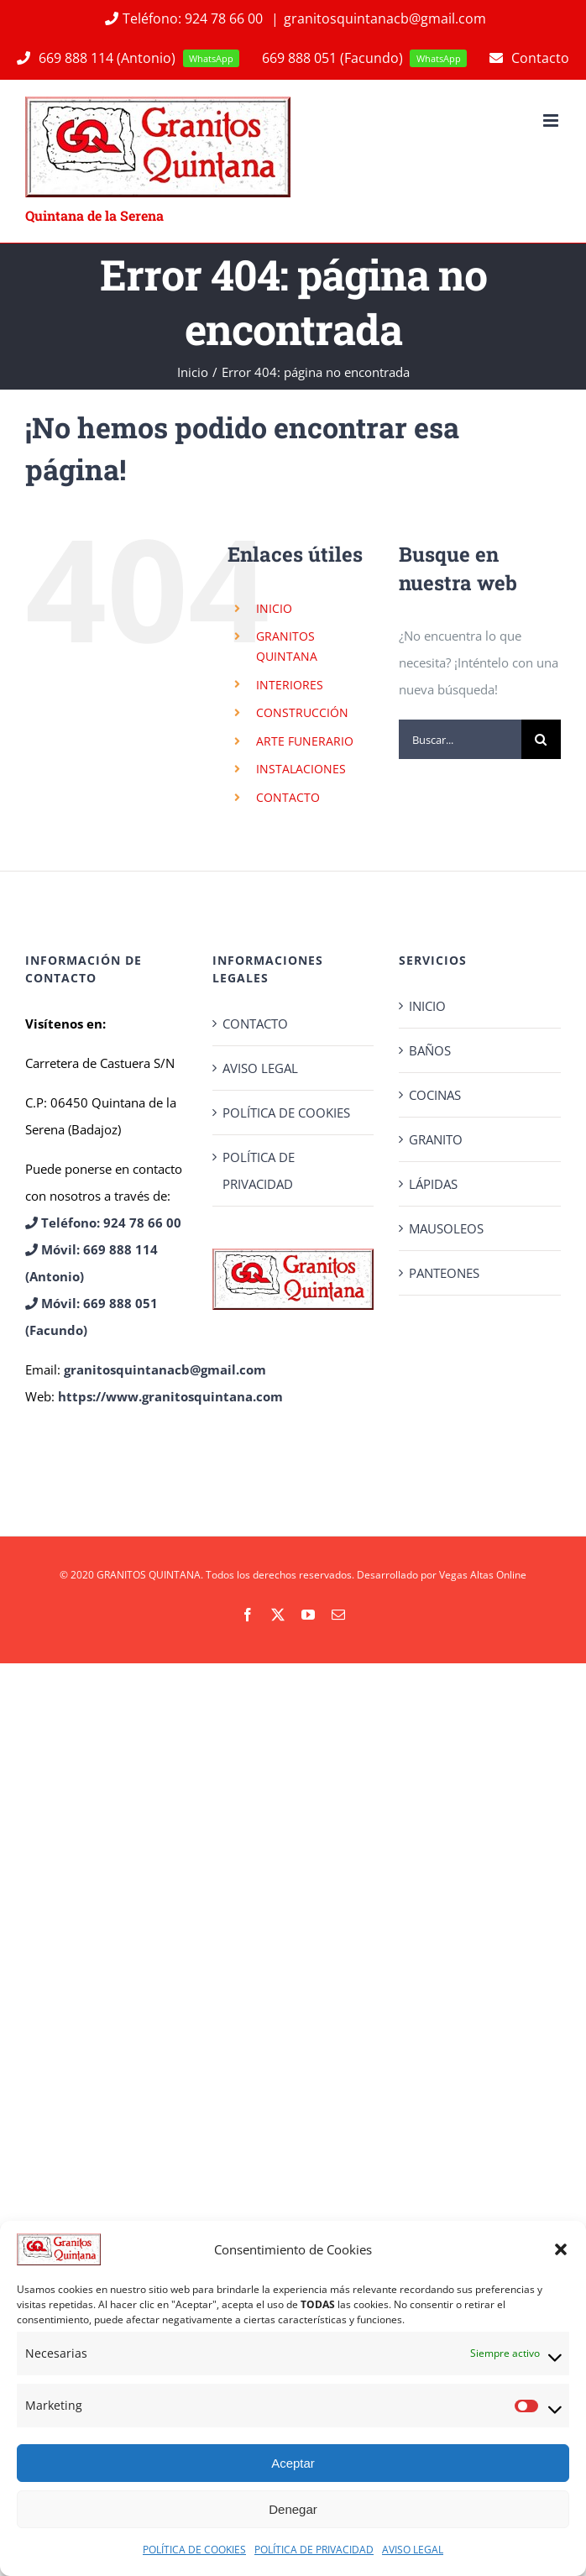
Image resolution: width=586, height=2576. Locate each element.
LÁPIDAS (433, 1183)
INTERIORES (289, 685)
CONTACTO (288, 797)
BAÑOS (430, 1050)
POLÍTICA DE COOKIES (194, 2549)
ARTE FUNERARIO (304, 741)
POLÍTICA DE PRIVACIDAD (314, 2549)
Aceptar (293, 2463)
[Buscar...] (460, 739)
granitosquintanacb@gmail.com (385, 18)
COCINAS (435, 1094)
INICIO (274, 608)
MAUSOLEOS (446, 1228)
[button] (560, 2249)
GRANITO (436, 1139)
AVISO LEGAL (412, 2549)
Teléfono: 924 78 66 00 (183, 18)
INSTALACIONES (301, 769)
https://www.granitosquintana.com (170, 1396)
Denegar (293, 2509)
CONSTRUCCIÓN (302, 712)
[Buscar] (541, 739)
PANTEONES (444, 1272)
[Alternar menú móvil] (552, 120)
